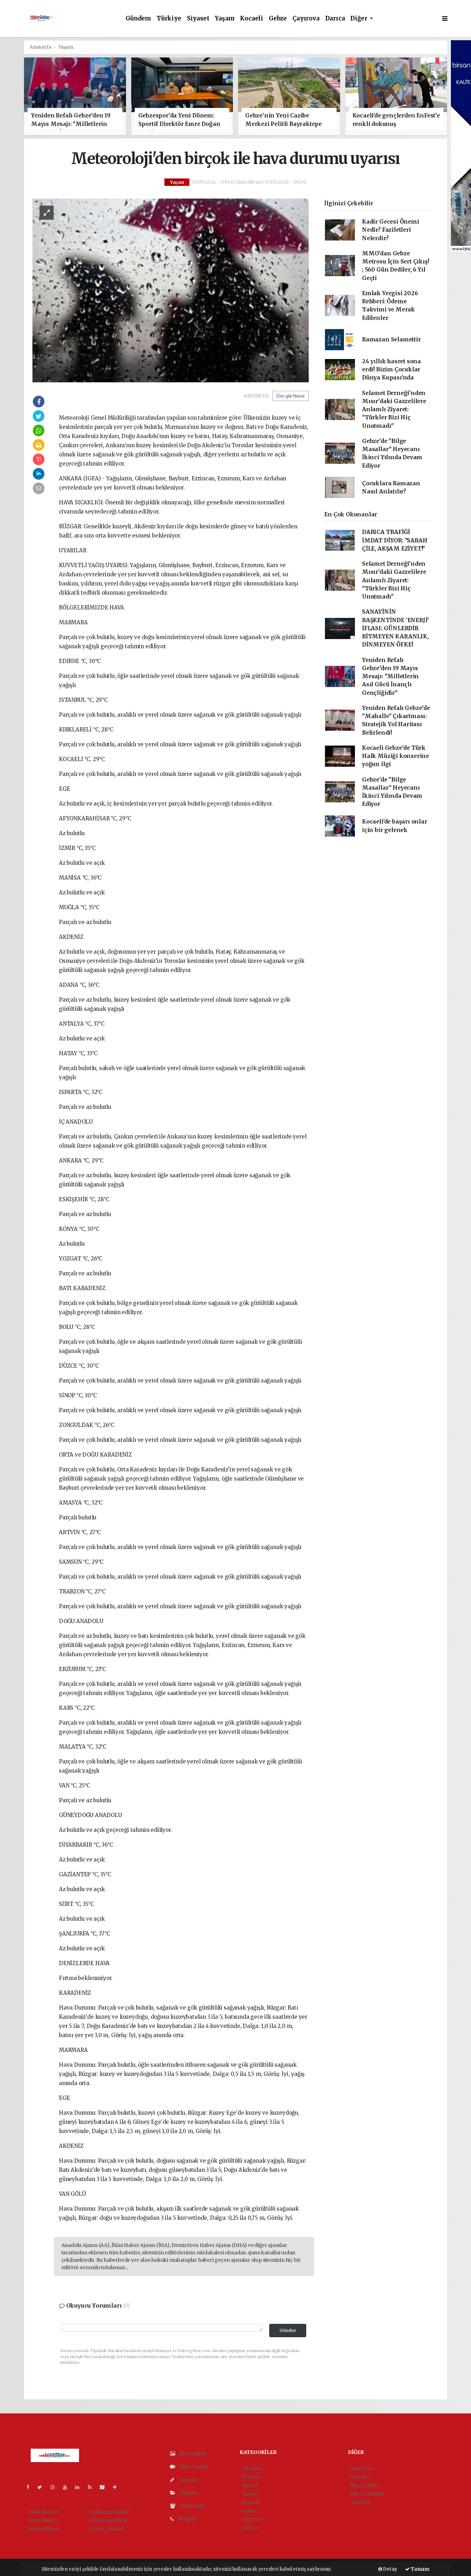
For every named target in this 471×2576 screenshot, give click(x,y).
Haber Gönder (107, 2529)
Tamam (417, 2569)
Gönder (287, 2330)
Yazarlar (184, 2480)
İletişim (183, 2519)
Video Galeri (189, 2466)
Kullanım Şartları (110, 2512)
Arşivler (184, 2493)
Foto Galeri (188, 2453)
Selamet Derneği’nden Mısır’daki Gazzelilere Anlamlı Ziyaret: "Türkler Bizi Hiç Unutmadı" (394, 409)
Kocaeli (251, 18)
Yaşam (224, 18)
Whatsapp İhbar (108, 2520)
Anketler (360, 2477)
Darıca (335, 18)
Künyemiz (187, 2506)
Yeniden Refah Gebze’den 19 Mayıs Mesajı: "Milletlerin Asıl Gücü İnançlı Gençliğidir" (390, 676)
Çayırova (305, 18)
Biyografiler (364, 2485)
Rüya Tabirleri (367, 2494)
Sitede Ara (362, 2468)
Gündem (138, 18)
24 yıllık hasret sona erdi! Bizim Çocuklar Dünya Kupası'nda (391, 369)
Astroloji (360, 2502)
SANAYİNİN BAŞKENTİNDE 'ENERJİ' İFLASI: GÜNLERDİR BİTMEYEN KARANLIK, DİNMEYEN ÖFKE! (395, 628)
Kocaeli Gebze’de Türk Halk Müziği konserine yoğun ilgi (395, 756)
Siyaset (198, 18)
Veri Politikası (44, 2529)
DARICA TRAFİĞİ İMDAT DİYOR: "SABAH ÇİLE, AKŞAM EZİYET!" (394, 540)
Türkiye (169, 18)
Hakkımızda (43, 2512)
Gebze (278, 18)
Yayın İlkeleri (43, 2520)
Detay (387, 2569)
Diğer (359, 18)
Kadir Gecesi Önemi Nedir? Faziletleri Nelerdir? (390, 230)
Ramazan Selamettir (391, 339)
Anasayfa (41, 47)
